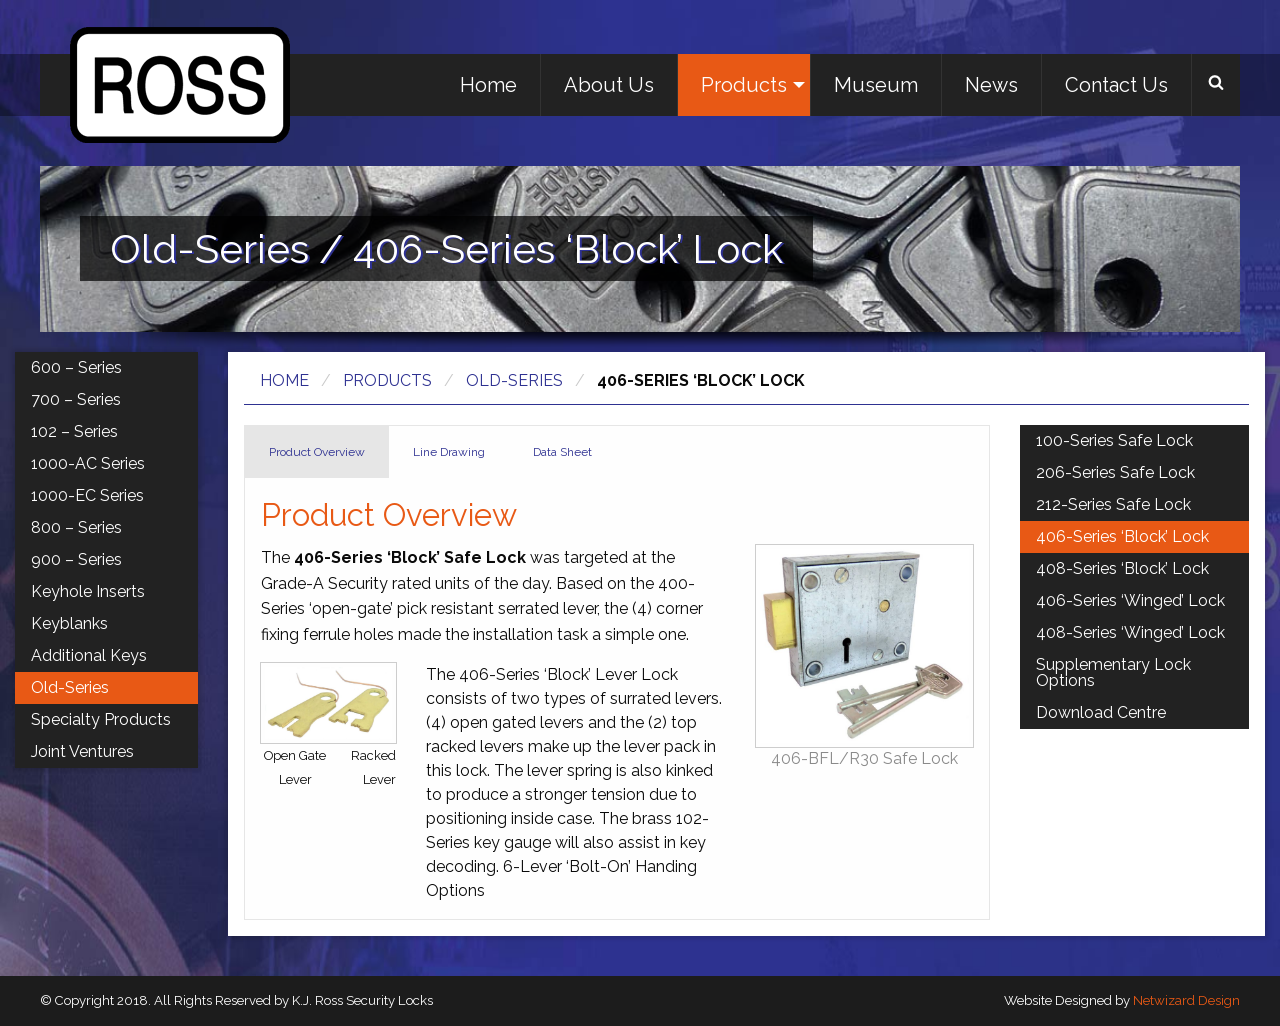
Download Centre (1101, 712)
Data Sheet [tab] (562, 452)
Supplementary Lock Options (1113, 672)
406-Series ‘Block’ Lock (1122, 536)
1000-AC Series (88, 463)
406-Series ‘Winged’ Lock (1130, 600)
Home (488, 85)
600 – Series (76, 367)
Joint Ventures (82, 751)
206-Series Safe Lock (1115, 472)
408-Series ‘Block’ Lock (1122, 568)
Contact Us (1116, 85)
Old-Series (514, 380)
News (991, 85)
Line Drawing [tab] (449, 452)
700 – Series (76, 399)
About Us (609, 85)
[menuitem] (489, 85)
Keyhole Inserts (88, 591)
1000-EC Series (87, 495)
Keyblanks (69, 623)
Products (744, 85)
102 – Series (74, 431)
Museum (876, 85)
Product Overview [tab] (317, 452)
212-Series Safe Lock (1113, 504)
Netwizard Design (1186, 1000)
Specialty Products (101, 719)
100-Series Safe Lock (1114, 440)
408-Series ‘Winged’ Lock (1130, 632)
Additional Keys (89, 655)
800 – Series (76, 527)
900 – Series (76, 559)
